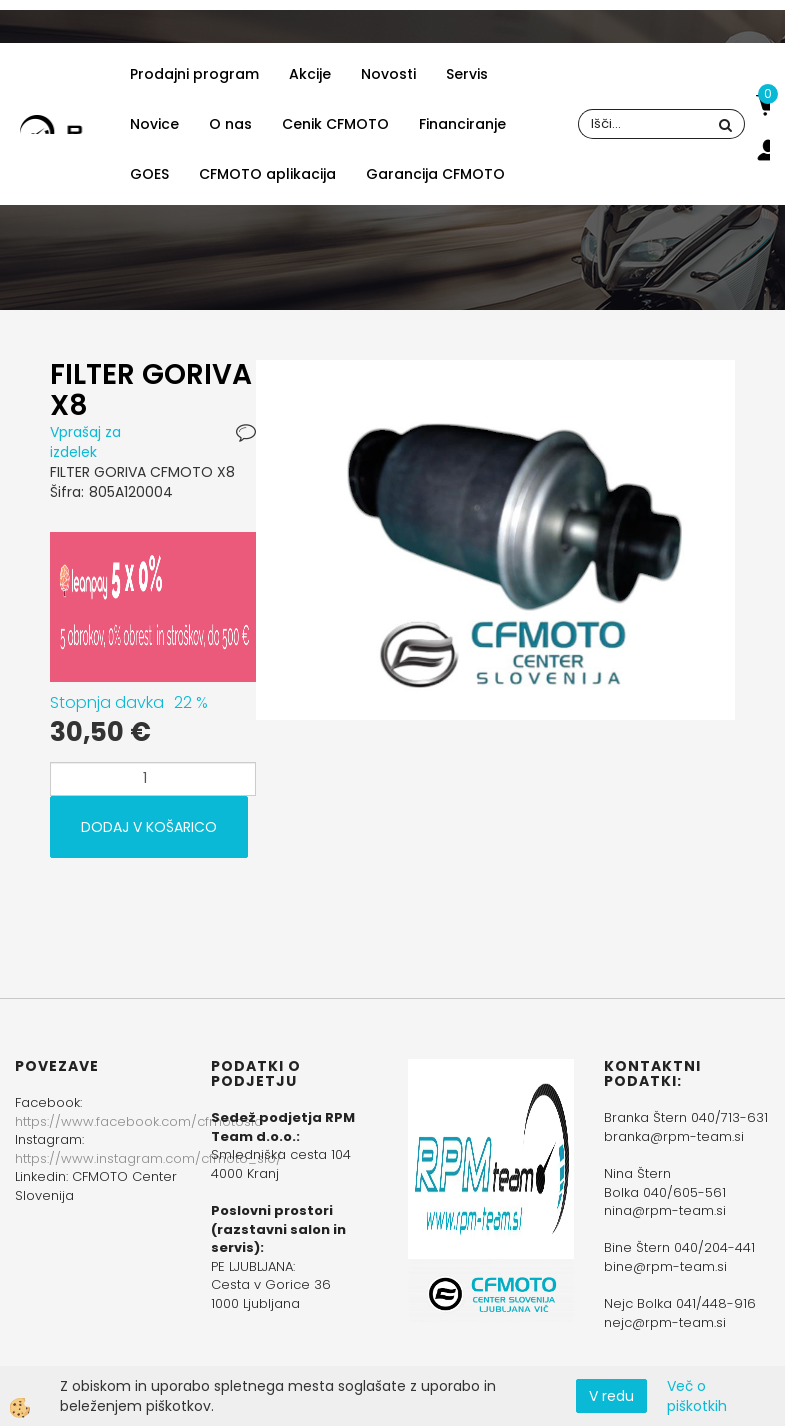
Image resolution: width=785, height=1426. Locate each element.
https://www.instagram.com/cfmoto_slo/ (148, 1158)
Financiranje (462, 124)
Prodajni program (194, 74)
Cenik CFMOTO (335, 124)
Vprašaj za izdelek (85, 442)
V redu (611, 1396)
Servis (467, 74)
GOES (149, 174)
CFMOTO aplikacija (267, 174)
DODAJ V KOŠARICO (149, 827)
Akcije (310, 74)
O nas (230, 124)
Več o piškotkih (697, 1396)
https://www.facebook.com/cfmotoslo (139, 1121)
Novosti (388, 74)
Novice (154, 124)
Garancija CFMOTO (435, 174)
